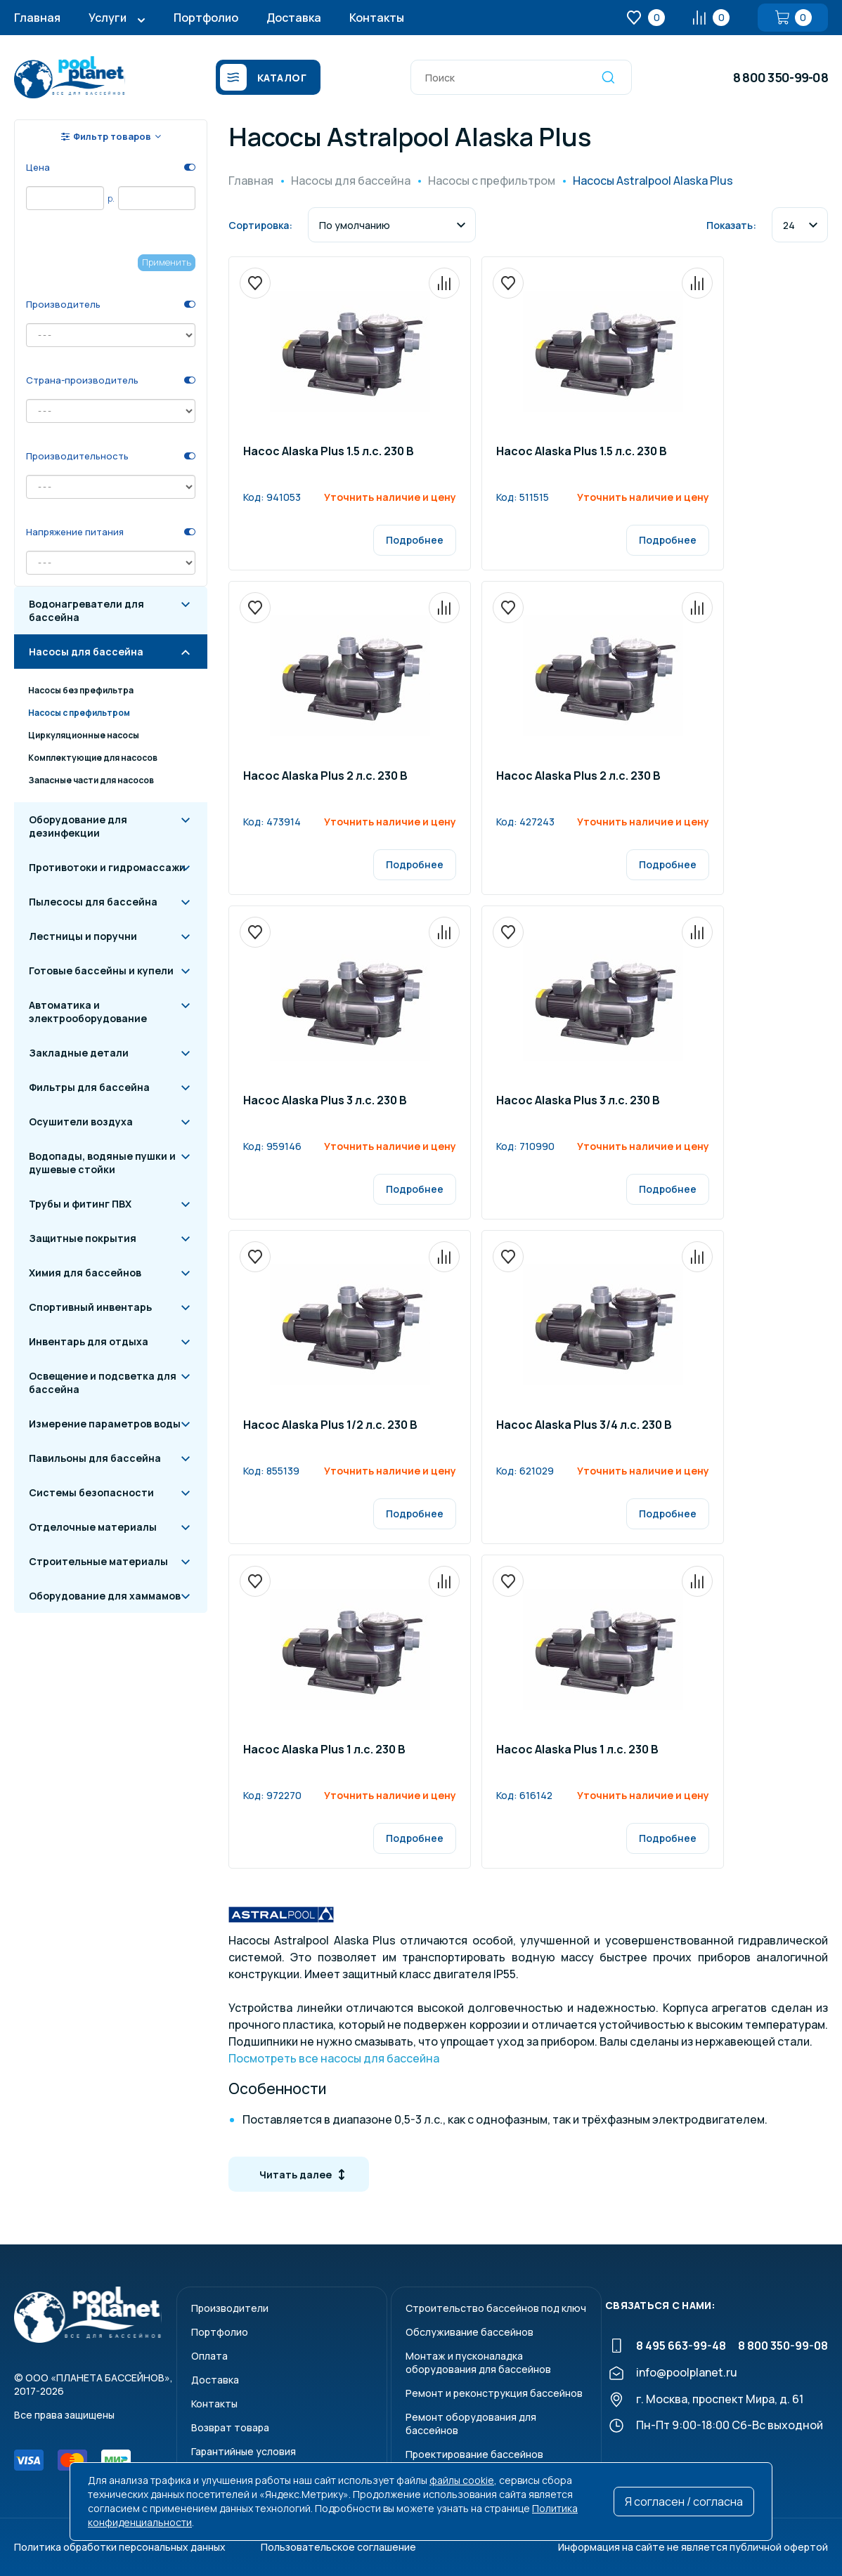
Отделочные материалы (93, 1527)
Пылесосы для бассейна (93, 901)
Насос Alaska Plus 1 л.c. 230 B (324, 1750)
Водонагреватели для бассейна (86, 610)
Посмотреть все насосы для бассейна (333, 2058)
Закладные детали (79, 1052)
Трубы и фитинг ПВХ (80, 1203)
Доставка (293, 17)
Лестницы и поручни (83, 936)
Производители (229, 2308)
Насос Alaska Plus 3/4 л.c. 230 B (584, 1425)
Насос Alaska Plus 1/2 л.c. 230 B (330, 1425)
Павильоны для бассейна (95, 1458)
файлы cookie (461, 2480)
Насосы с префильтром (79, 713)
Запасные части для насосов (91, 780)
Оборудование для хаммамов (105, 1595)
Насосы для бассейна (86, 651)
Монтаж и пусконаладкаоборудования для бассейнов (478, 2362)
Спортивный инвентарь (90, 1307)
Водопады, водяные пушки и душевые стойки (102, 1162)
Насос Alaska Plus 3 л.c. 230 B (325, 1101)
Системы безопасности (91, 1492)
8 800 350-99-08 (780, 77)
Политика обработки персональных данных (120, 2547)
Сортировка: (260, 225)
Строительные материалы (98, 1561)
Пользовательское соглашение (338, 2547)
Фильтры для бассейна (89, 1087)
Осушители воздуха (81, 1121)
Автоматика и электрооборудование (88, 1011)
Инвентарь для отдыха (88, 1341)
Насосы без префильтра (81, 690)
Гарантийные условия (243, 2451)
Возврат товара (230, 2427)
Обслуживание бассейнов (469, 2332)
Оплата (209, 2355)
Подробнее (414, 540)
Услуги (108, 17)
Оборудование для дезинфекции (78, 826)
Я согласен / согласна (684, 2501)
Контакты (376, 17)
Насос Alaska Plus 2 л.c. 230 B (325, 776)
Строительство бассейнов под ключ (496, 2308)
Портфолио (206, 17)
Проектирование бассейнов (474, 2454)
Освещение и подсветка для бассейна (102, 1382)
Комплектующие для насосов (92, 758)
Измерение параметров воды (105, 1423)
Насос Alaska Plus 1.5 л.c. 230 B (328, 452)
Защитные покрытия (82, 1238)
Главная (37, 17)
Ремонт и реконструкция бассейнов (494, 2393)
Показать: (731, 225)
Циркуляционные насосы (83, 735)
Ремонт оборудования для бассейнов (471, 2423)
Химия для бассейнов (85, 1272)
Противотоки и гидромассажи (107, 867)
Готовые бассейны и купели (101, 970)
